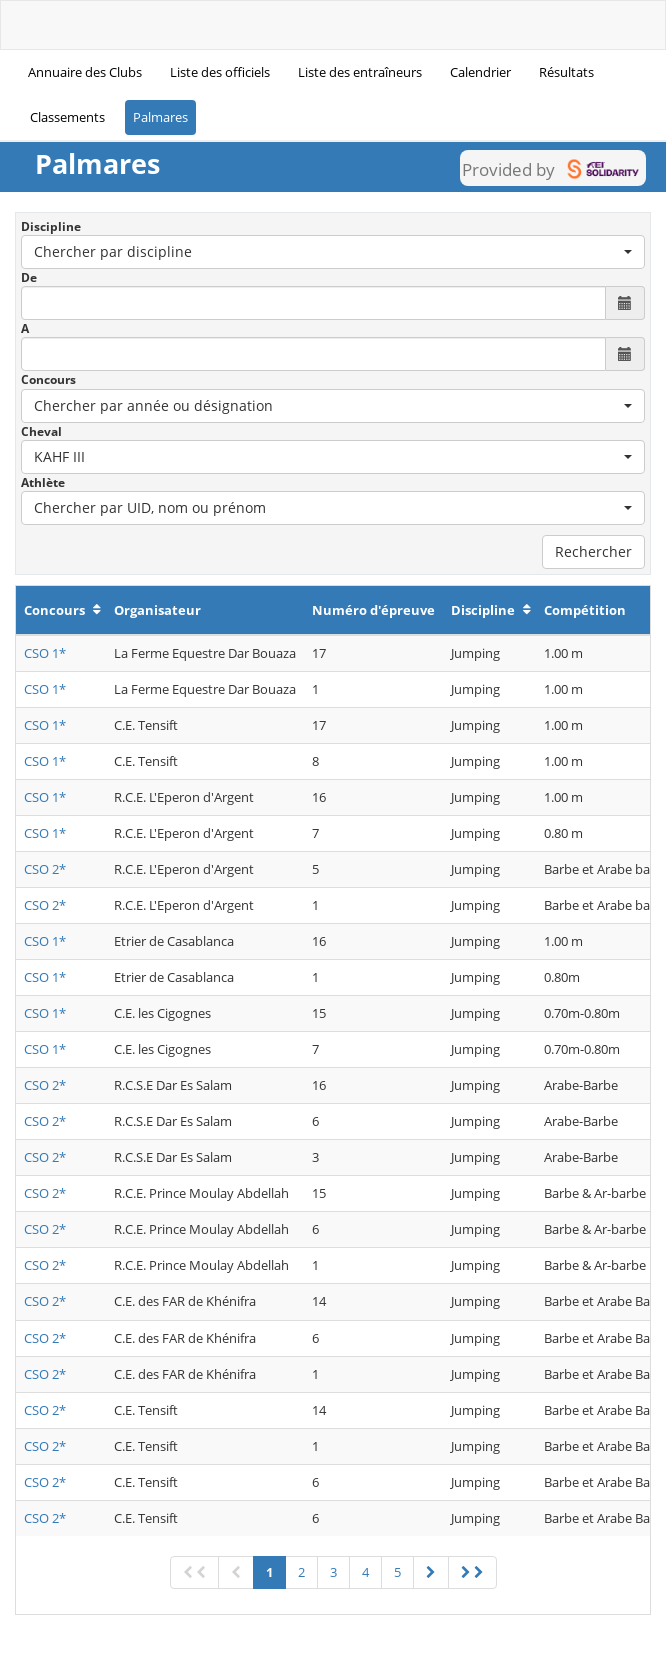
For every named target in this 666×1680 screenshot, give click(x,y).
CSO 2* (45, 869)
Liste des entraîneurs (360, 72)
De (29, 277)
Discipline (51, 226)
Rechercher (593, 551)
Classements (67, 117)
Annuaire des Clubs (85, 72)
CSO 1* (45, 653)
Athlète (43, 482)
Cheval (41, 431)
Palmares (160, 117)
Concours (48, 379)
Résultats (566, 72)
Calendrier (480, 72)
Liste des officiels (220, 72)
